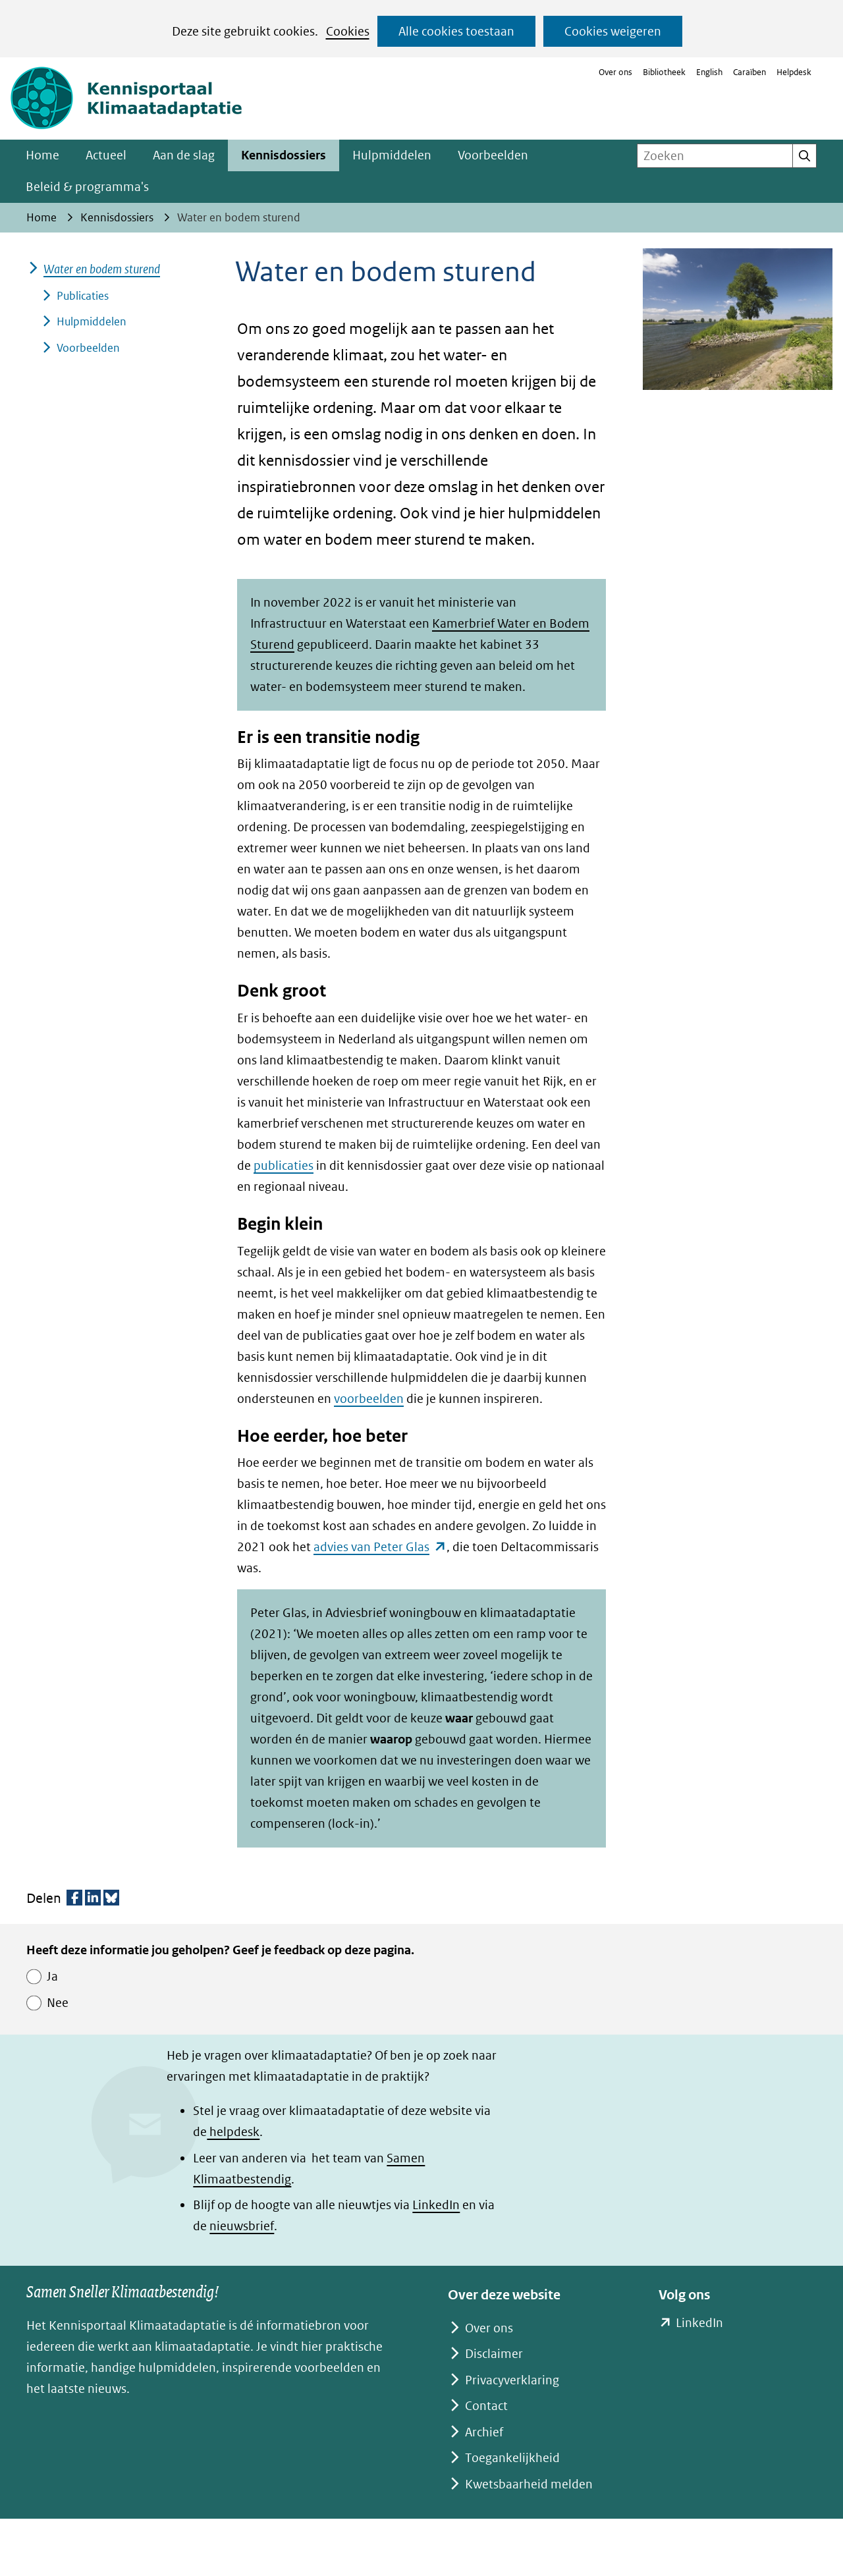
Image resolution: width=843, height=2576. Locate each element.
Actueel (106, 155)
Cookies (347, 31)
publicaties (283, 1165)
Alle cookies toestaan (456, 31)
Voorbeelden (493, 155)
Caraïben (749, 72)
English (709, 72)
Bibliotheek (664, 72)
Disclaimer (494, 2353)
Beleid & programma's (87, 186)
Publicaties (83, 295)
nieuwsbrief (241, 2225)
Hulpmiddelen (391, 155)
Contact (486, 2405)
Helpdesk (793, 72)
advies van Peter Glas (380, 1546)
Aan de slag (184, 155)
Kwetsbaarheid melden (529, 2484)
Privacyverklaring (512, 2380)
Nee (57, 2002)
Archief (484, 2432)
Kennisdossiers (283, 155)
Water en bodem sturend (101, 269)
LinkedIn (436, 2204)
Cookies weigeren (612, 31)
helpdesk (233, 2131)
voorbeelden (369, 1398)
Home (42, 155)
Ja (52, 1976)
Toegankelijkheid (512, 2457)
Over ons (615, 72)
